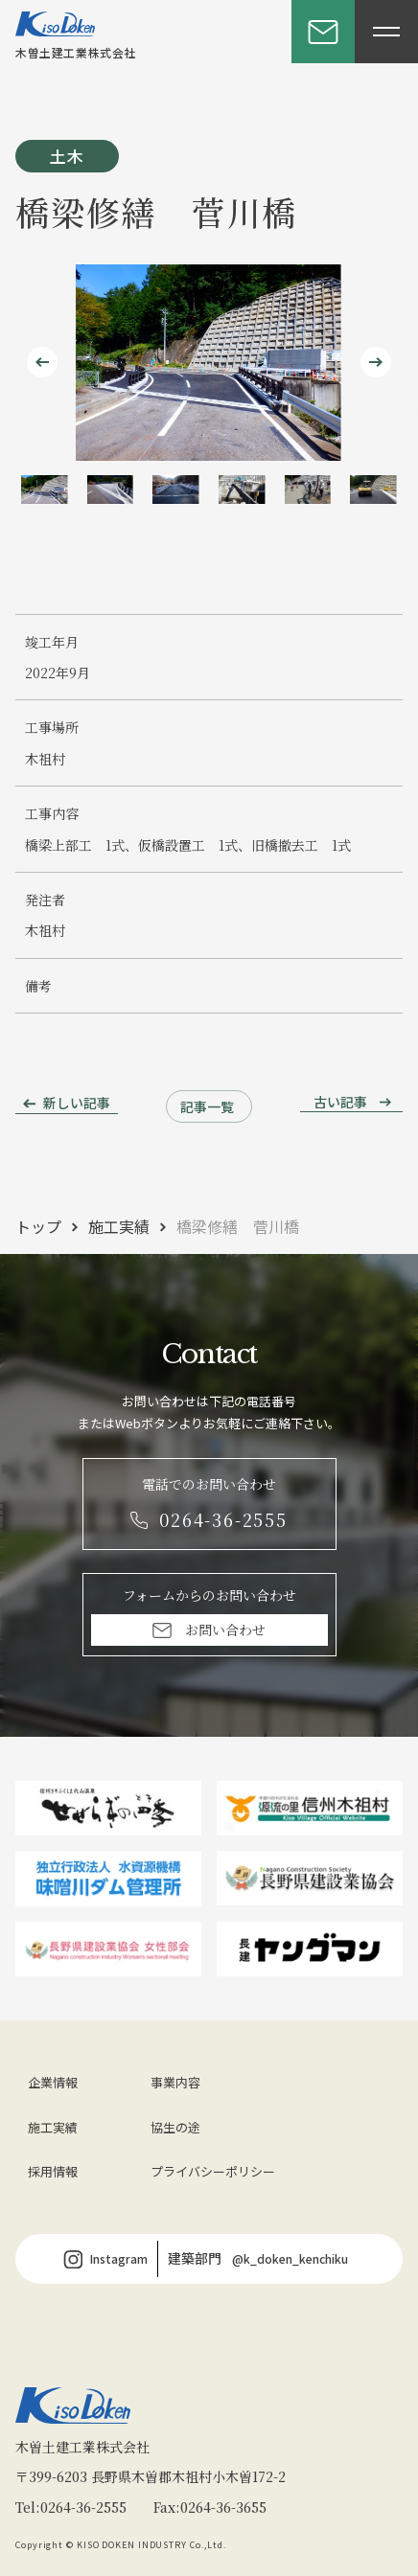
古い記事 (340, 1101)
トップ (38, 1226)
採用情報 (53, 2171)
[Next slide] (375, 362)
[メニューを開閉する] (386, 31)
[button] (44, 489)
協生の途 (175, 2127)
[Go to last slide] (42, 362)
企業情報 (53, 2082)
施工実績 (119, 1226)
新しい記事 (76, 1102)
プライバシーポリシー (213, 2171)
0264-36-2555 (83, 2507)
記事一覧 (207, 1106)
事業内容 (175, 2082)
